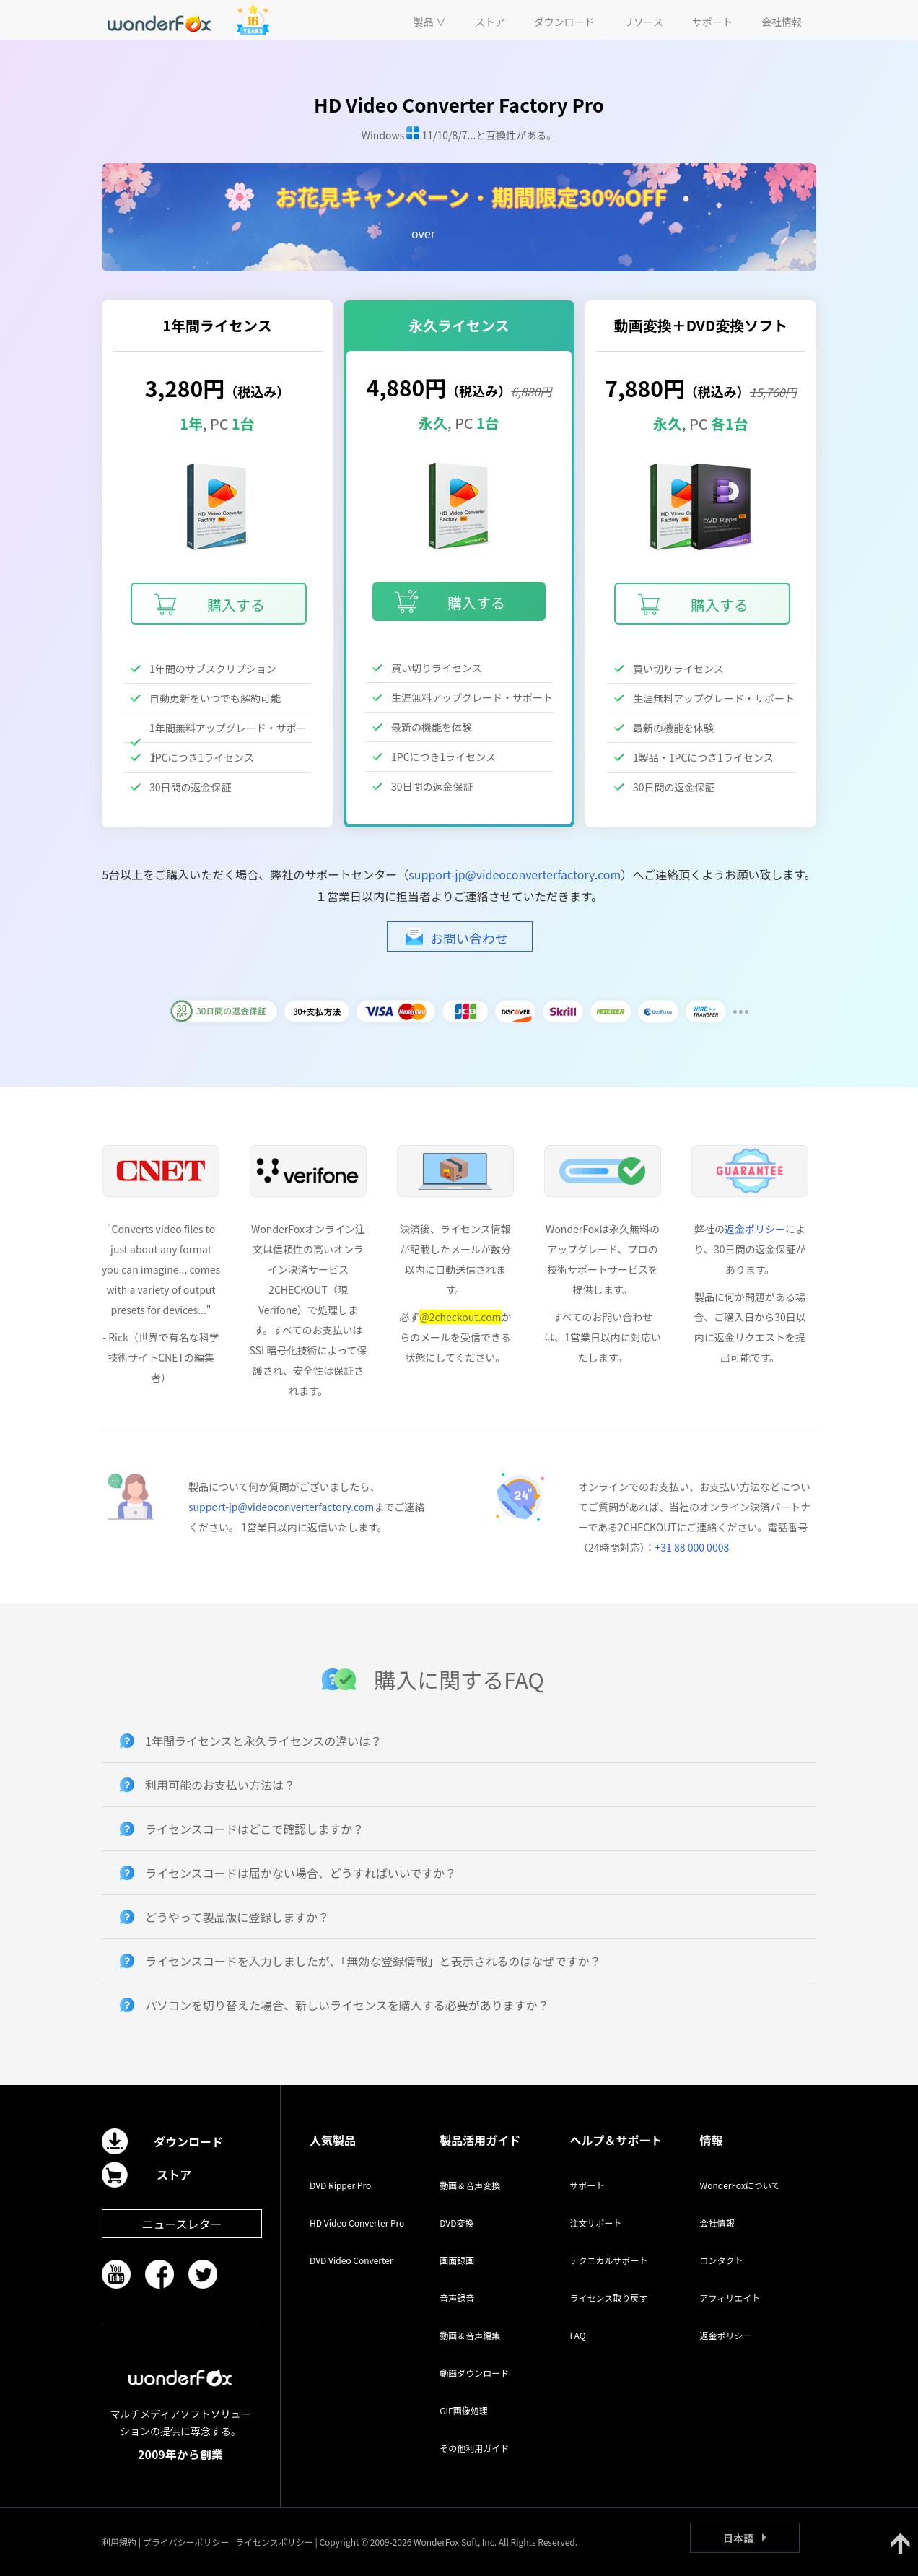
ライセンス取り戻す (608, 2298)
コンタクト (721, 2260)
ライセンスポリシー (274, 2542)
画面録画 (457, 2260)
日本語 (738, 2538)
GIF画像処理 (463, 2410)
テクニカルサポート (608, 2260)
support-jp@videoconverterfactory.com (514, 874)
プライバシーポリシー (186, 2542)
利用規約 (119, 2542)
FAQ (577, 2335)
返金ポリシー (755, 1229)
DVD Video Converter (351, 2260)
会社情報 (717, 2222)
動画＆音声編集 (470, 2335)
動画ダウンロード (474, 2373)
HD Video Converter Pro (357, 2222)
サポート (586, 2185)
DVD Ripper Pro (340, 2185)
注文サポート (595, 2222)
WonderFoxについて (740, 2185)
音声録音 (457, 2298)
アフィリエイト (730, 2298)
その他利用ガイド (474, 2448)
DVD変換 (456, 2222)
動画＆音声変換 (470, 2185)
